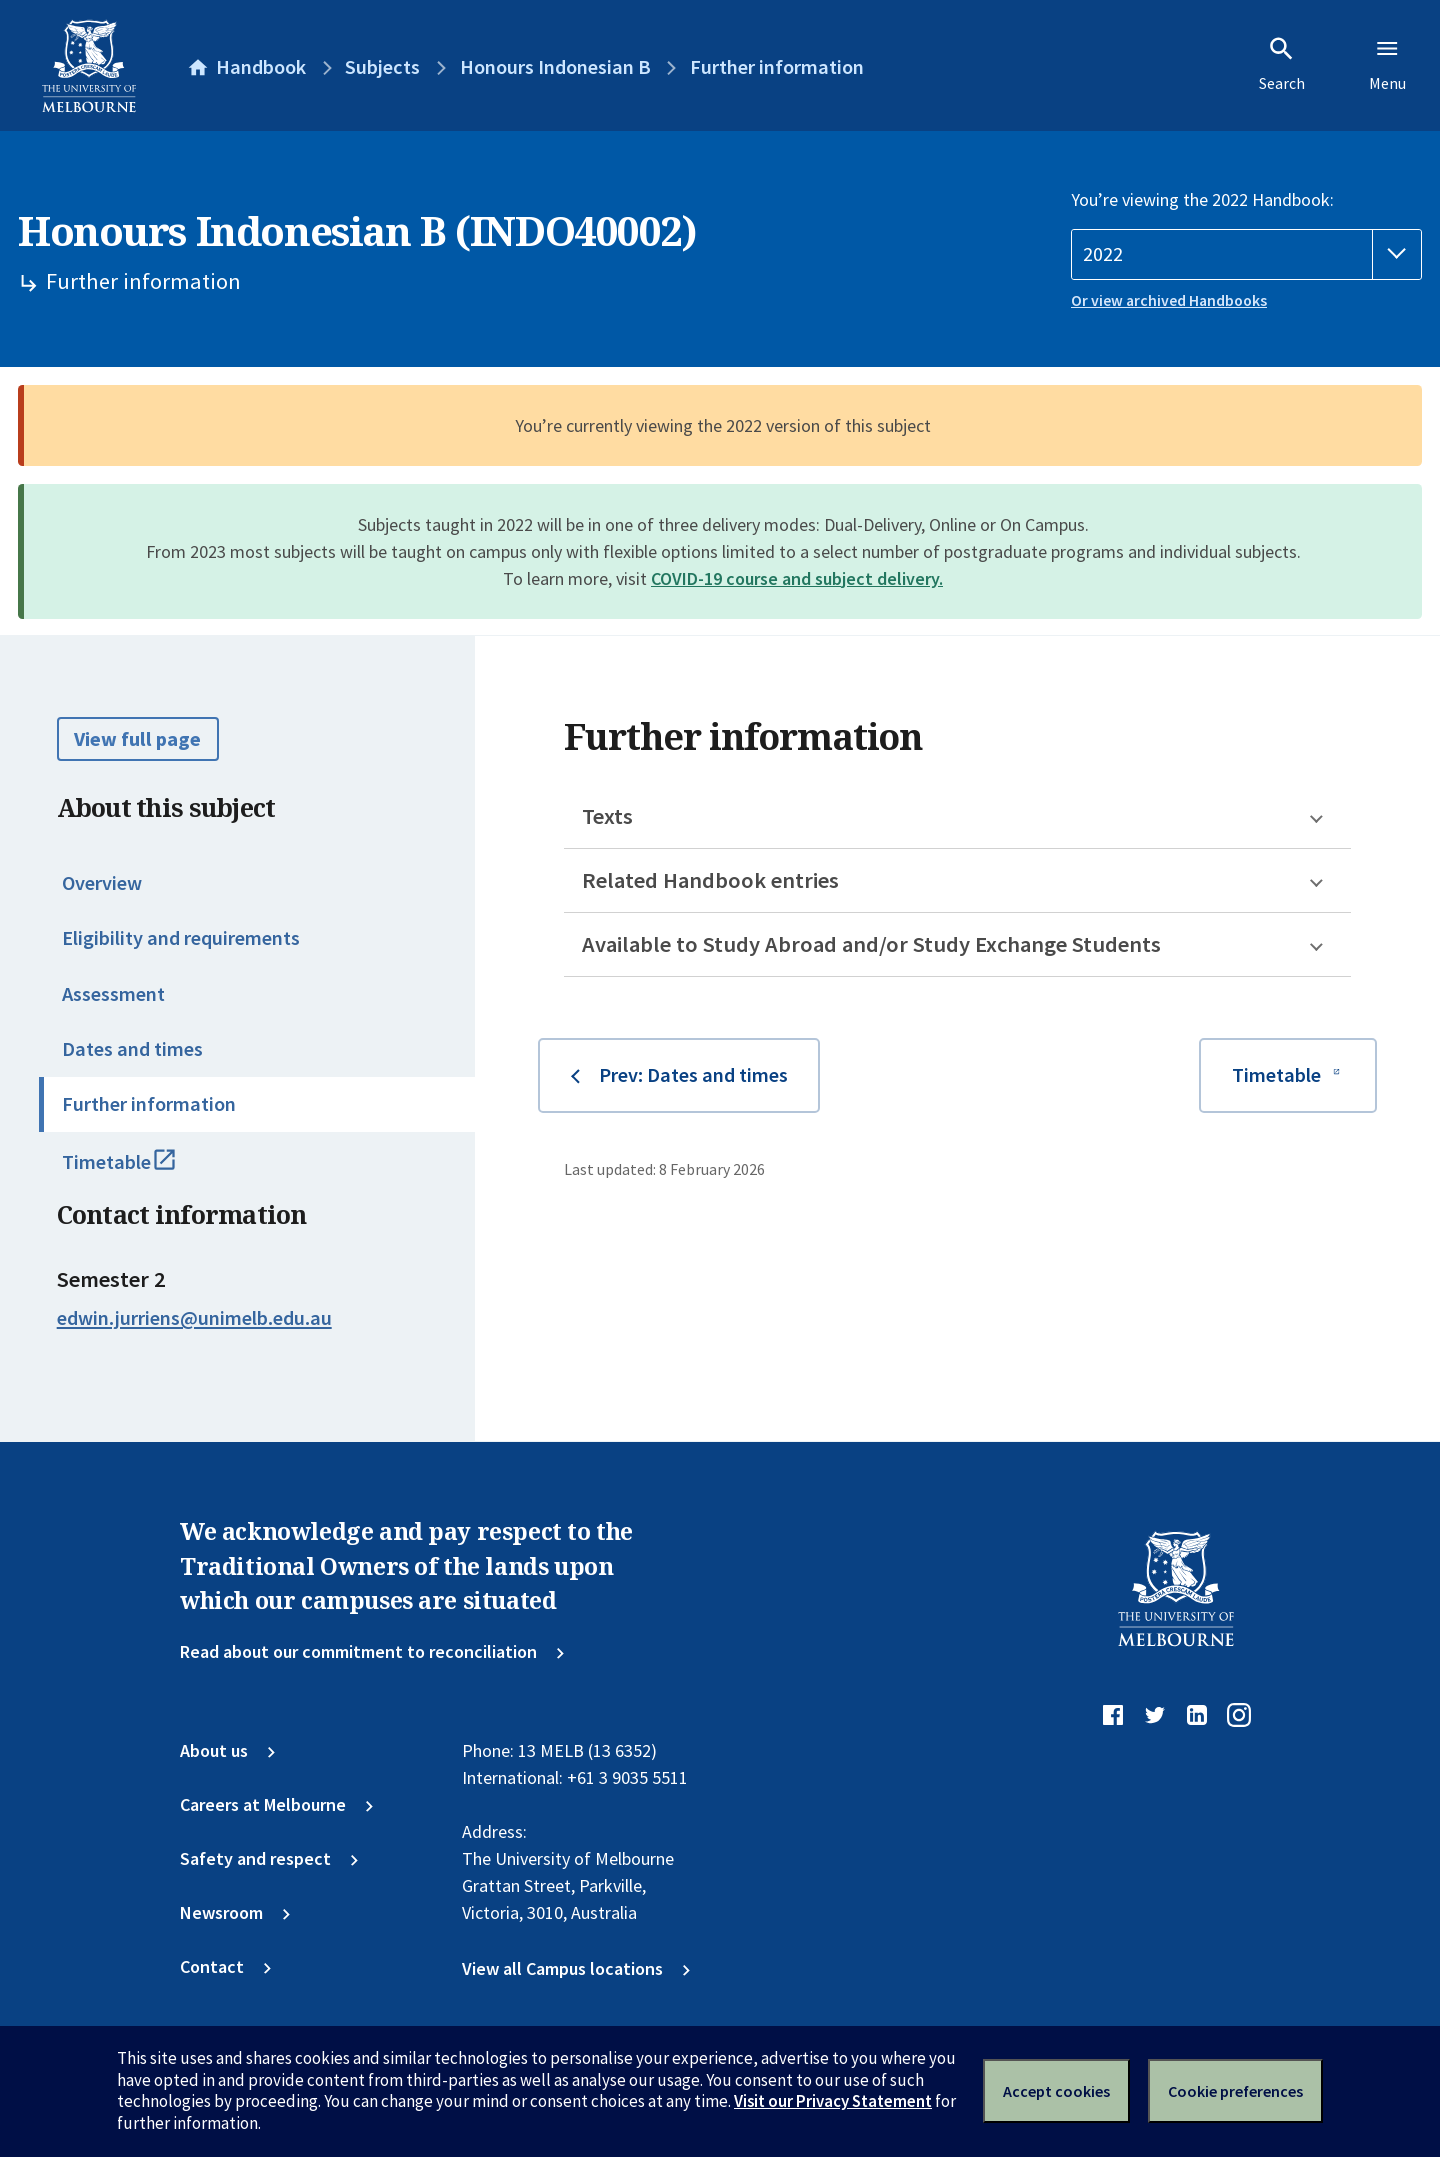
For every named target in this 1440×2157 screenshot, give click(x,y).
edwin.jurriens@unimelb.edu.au (194, 1318)
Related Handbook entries (710, 880)
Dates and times (132, 1049)
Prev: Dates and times (693, 1075)
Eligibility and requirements (181, 938)
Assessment (113, 994)
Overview (102, 883)
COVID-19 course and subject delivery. (797, 578)
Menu (1387, 64)
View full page (137, 739)
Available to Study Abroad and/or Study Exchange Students (871, 944)
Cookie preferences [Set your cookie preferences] (1235, 2091)
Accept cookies (1056, 2091)
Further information (149, 1104)
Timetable (143, 1171)
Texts (607, 816)
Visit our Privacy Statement (833, 2101)
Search (1282, 64)
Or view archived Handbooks (1169, 300)
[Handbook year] (1246, 254)
